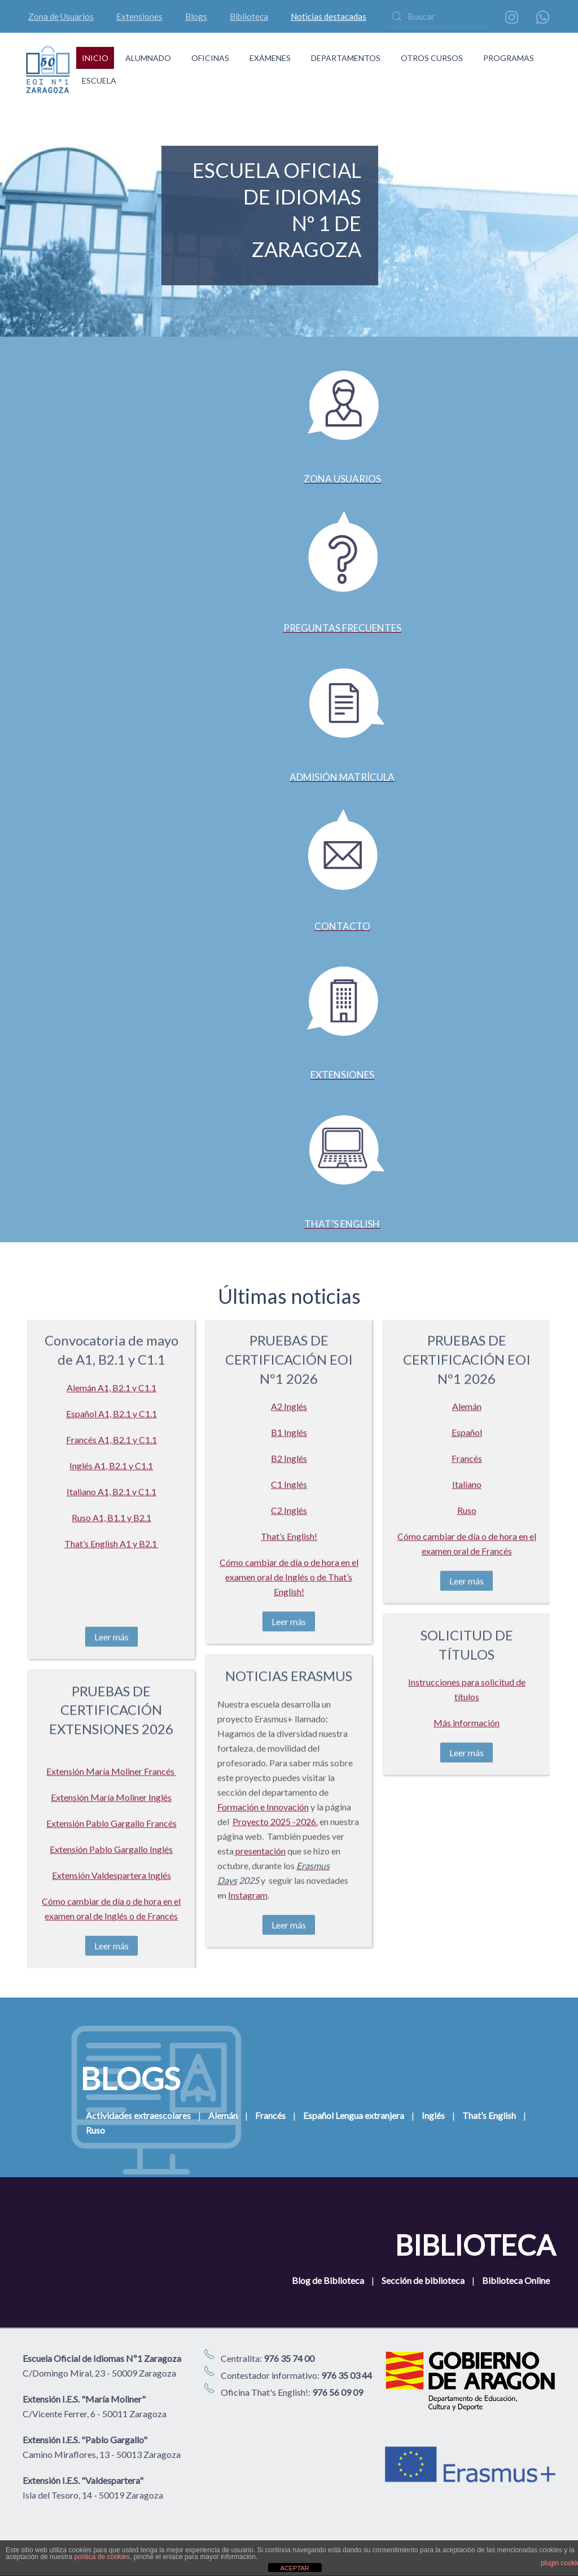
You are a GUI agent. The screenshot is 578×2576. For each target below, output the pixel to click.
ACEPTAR (294, 2568)
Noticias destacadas (328, 16)
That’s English (489, 2115)
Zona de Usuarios (61, 16)
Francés (270, 2115)
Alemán (223, 2115)
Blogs (196, 16)
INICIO (95, 58)
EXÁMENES (270, 58)
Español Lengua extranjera (353, 2115)
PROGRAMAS (508, 58)
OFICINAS (210, 58)
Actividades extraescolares (138, 2115)
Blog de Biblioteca (328, 2280)
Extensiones (139, 16)
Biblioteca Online (516, 2280)
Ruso (95, 2130)
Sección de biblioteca (423, 2280)
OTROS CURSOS (432, 58)
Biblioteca (249, 16)
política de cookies (102, 2557)
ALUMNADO (148, 58)
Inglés (433, 2115)
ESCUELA (99, 80)
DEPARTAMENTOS (345, 58)
